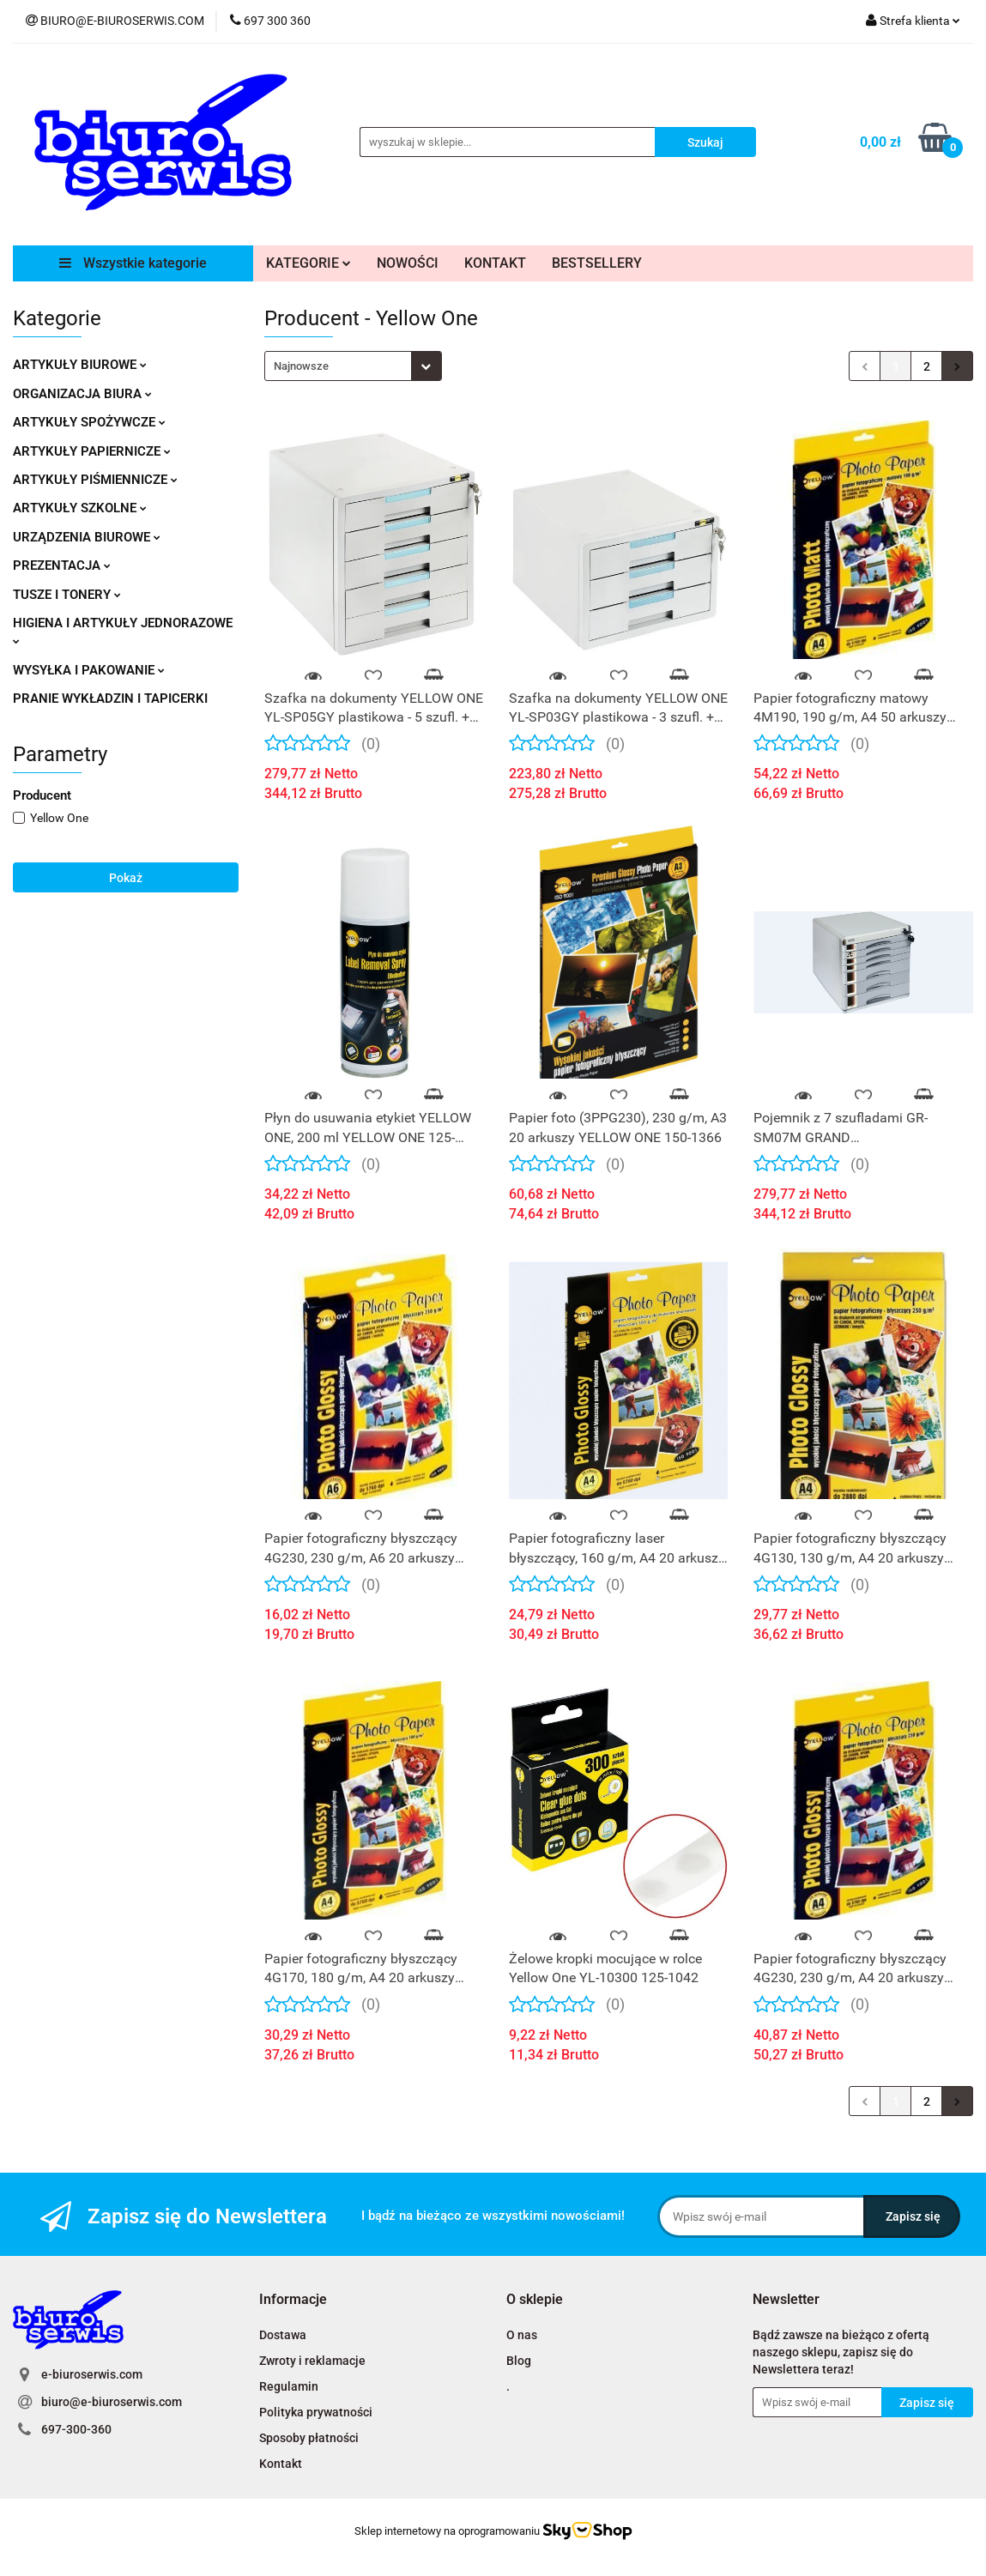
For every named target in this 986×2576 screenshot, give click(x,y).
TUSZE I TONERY (67, 594)
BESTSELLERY (597, 263)
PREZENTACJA (62, 565)
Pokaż (125, 878)
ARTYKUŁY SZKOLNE (80, 508)
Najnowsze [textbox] (301, 366)
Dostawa (282, 2335)
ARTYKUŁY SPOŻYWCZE (89, 422)
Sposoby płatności (309, 2438)
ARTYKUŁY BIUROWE (80, 364)
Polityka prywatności (315, 2412)
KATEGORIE (308, 263)
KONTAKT (495, 263)
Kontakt (280, 2463)
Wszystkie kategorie (133, 263)
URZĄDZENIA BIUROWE (86, 537)
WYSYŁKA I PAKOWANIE (89, 670)
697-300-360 (76, 2429)
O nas (521, 2335)
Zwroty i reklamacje (312, 2360)
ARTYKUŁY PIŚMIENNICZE (95, 479)
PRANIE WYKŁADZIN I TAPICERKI (110, 698)
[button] (293, 2300)
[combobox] (353, 366)
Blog (518, 2360)
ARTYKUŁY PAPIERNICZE (92, 451)
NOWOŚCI (408, 263)
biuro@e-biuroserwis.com (111, 2402)
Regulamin (288, 2386)
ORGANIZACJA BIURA (82, 394)
